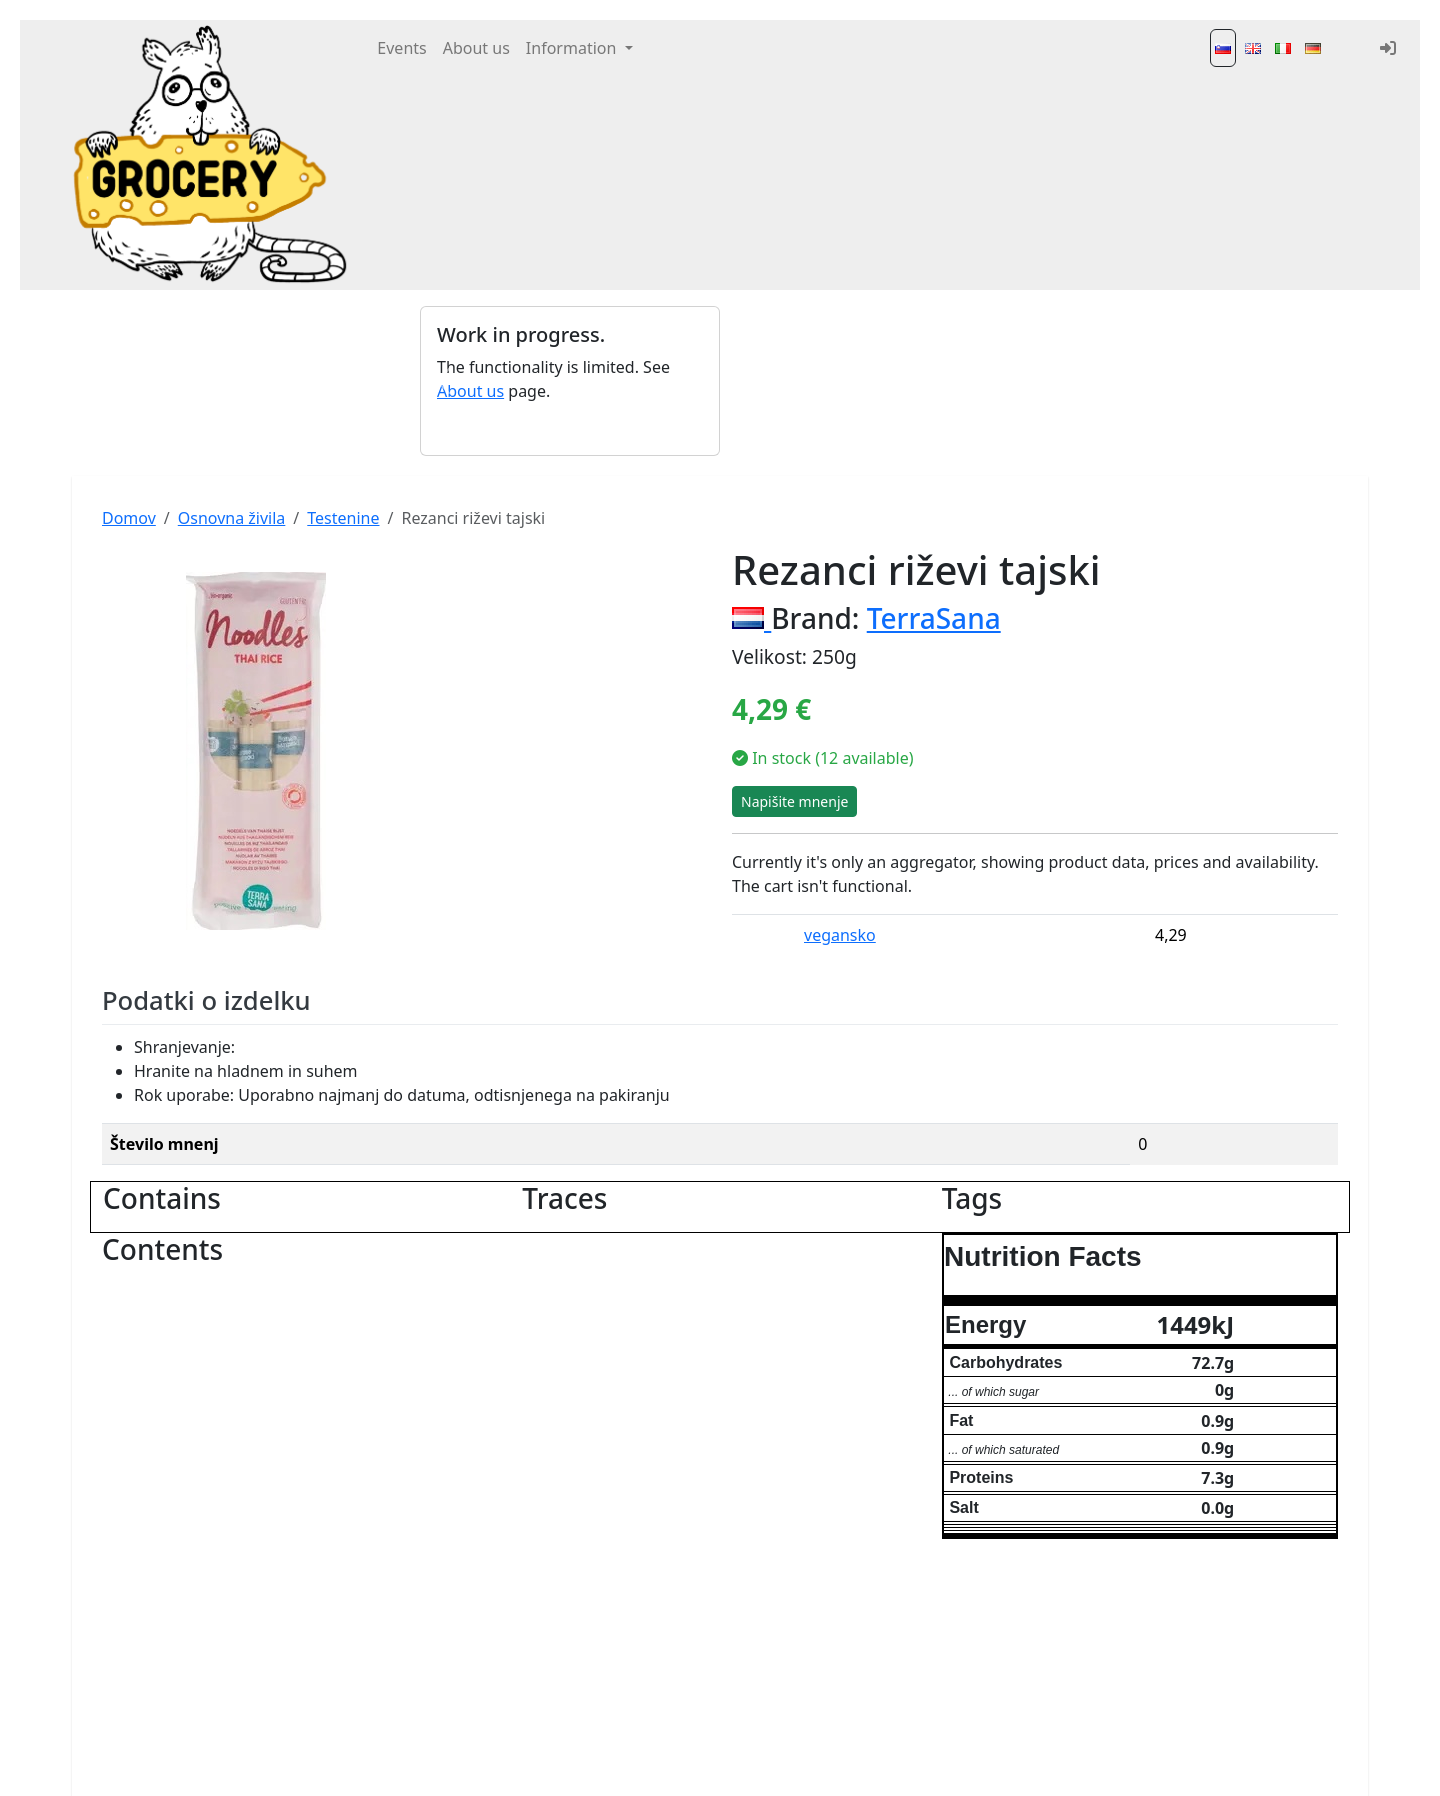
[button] (442, 381)
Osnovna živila (232, 518)
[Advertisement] (870, 381)
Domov (129, 518)
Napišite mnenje (794, 801)
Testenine (343, 518)
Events (401, 48)
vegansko (840, 935)
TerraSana (934, 618)
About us (476, 48)
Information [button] (573, 48)
